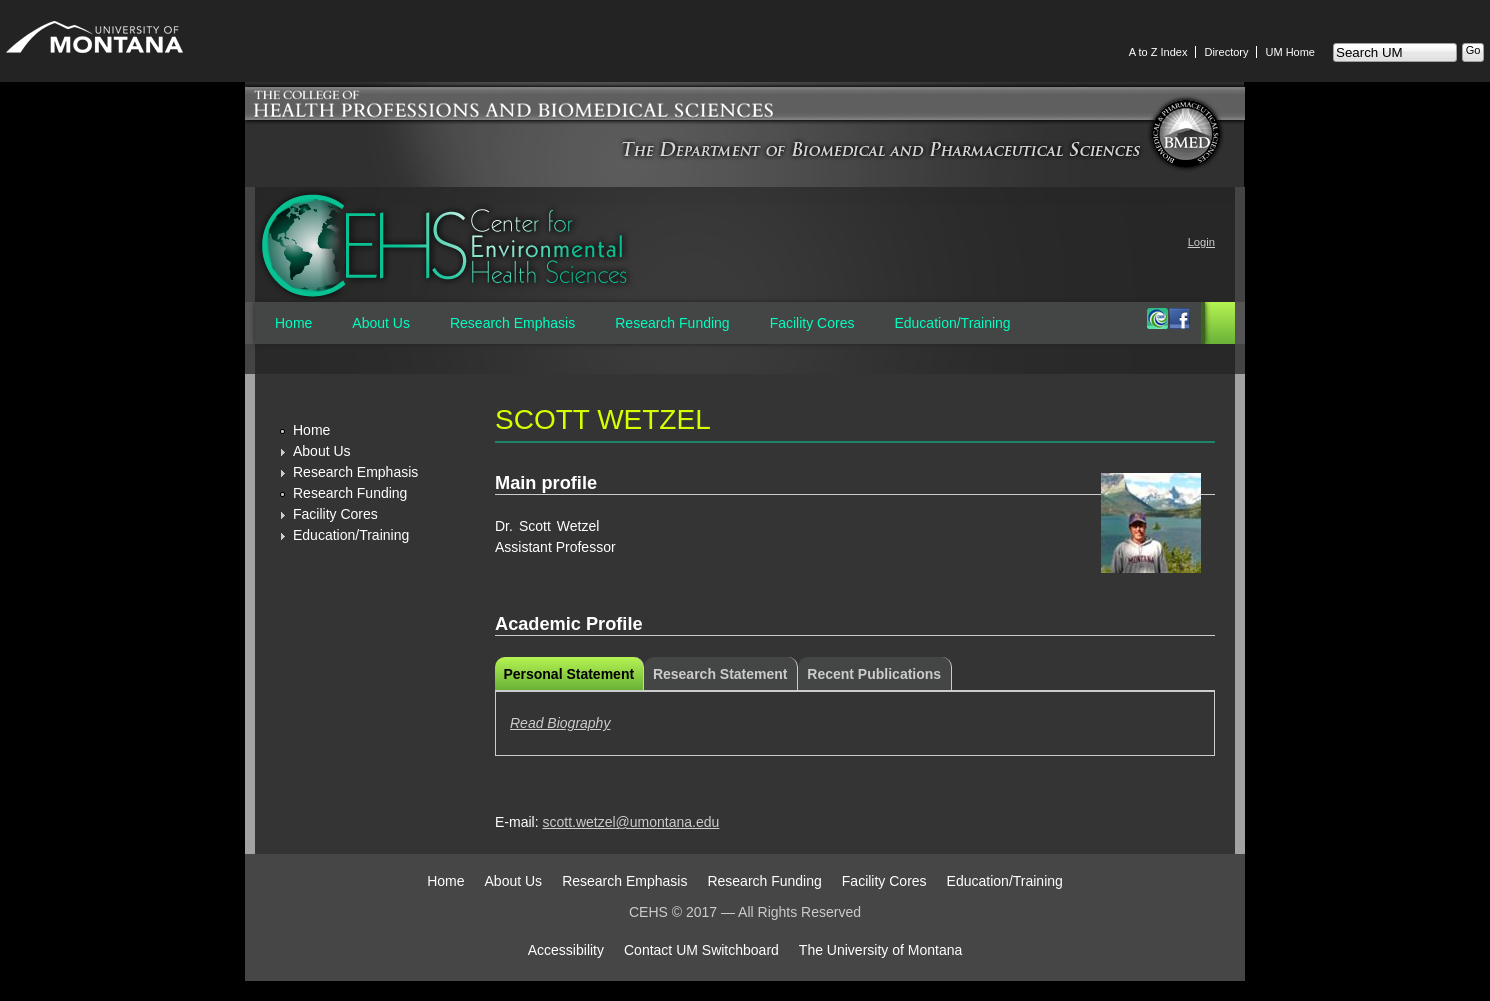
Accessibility (566, 950)
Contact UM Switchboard (701, 950)
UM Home (1290, 52)
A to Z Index (1158, 52)
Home (293, 323)
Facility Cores (812, 323)
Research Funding (672, 323)
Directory (1226, 52)
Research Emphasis (512, 323)
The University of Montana (880, 950)
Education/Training (952, 323)
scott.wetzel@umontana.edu (630, 822)
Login (1201, 242)
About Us (381, 323)
